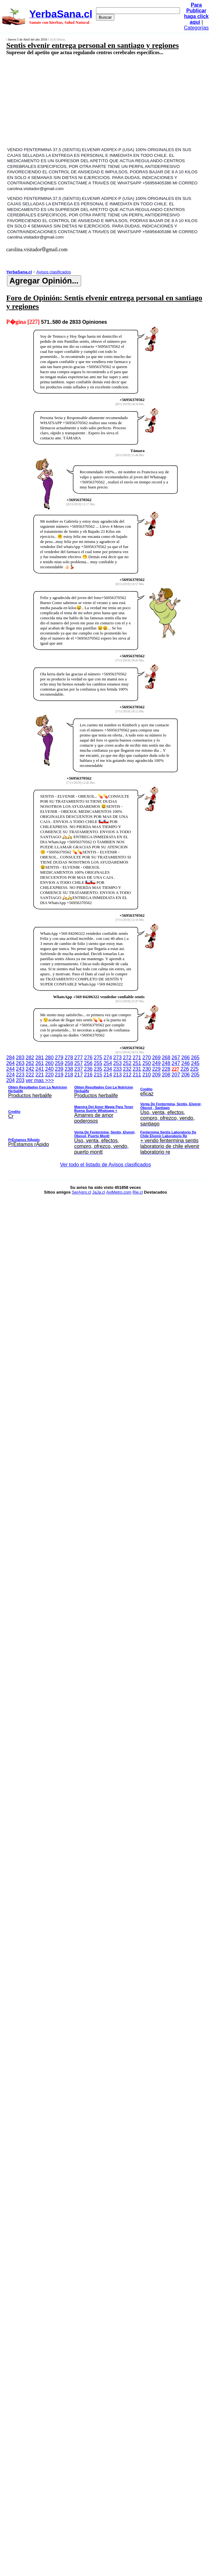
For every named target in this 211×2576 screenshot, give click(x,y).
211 (137, 1074)
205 (195, 1074)
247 (176, 1063)
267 (176, 1057)
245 (195, 1063)
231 (137, 1069)
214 (108, 1074)
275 (98, 1057)
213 (117, 1074)
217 (78, 1074)
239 (59, 1069)
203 (20, 1080)
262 (30, 1063)
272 (127, 1057)
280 (49, 1057)
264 (10, 1063)
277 (78, 1057)
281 (39, 1057)
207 (176, 1074)
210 (147, 1074)
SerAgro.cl (81, 1192)
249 (156, 1063)
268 (166, 1057)
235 (98, 1069)
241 (39, 1069)
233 (117, 1069)
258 (69, 1063)
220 (49, 1074)
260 (49, 1063)
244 (10, 1069)
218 (69, 1074)
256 (88, 1063)
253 (117, 1063)
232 (127, 1069)
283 (20, 1057)
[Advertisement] (90, 100)
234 (108, 1069)
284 (10, 1057)
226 (185, 1069)
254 (108, 1063)
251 (137, 1063)
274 (108, 1057)
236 (88, 1069)
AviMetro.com (118, 1192)
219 (59, 1074)
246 (185, 1063)
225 (194, 1069)
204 (10, 1080)
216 (88, 1074)
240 (49, 1069)
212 (127, 1074)
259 (59, 1063)
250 (147, 1063)
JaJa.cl (98, 1192)
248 (166, 1063)
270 (147, 1057)
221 (39, 1074)
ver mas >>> (105, 1117)
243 (20, 1069)
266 (185, 1057)
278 (69, 1057)
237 (78, 1069)
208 (166, 1074)
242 (30, 1069)
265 (195, 1057)
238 (69, 1069)
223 (20, 1074)
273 (117, 1057)
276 (88, 1057)
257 (78, 1063)
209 (156, 1074)
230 (147, 1069)
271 (137, 1057)
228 (166, 1069)
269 (156, 1057)
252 (127, 1063)
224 (10, 1074)
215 (98, 1074)
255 (98, 1063)
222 (30, 1074)
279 (59, 1057)
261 (39, 1063)
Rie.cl (137, 1192)
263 (20, 1063)
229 (156, 1069)
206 (185, 1074)
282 (30, 1057)
